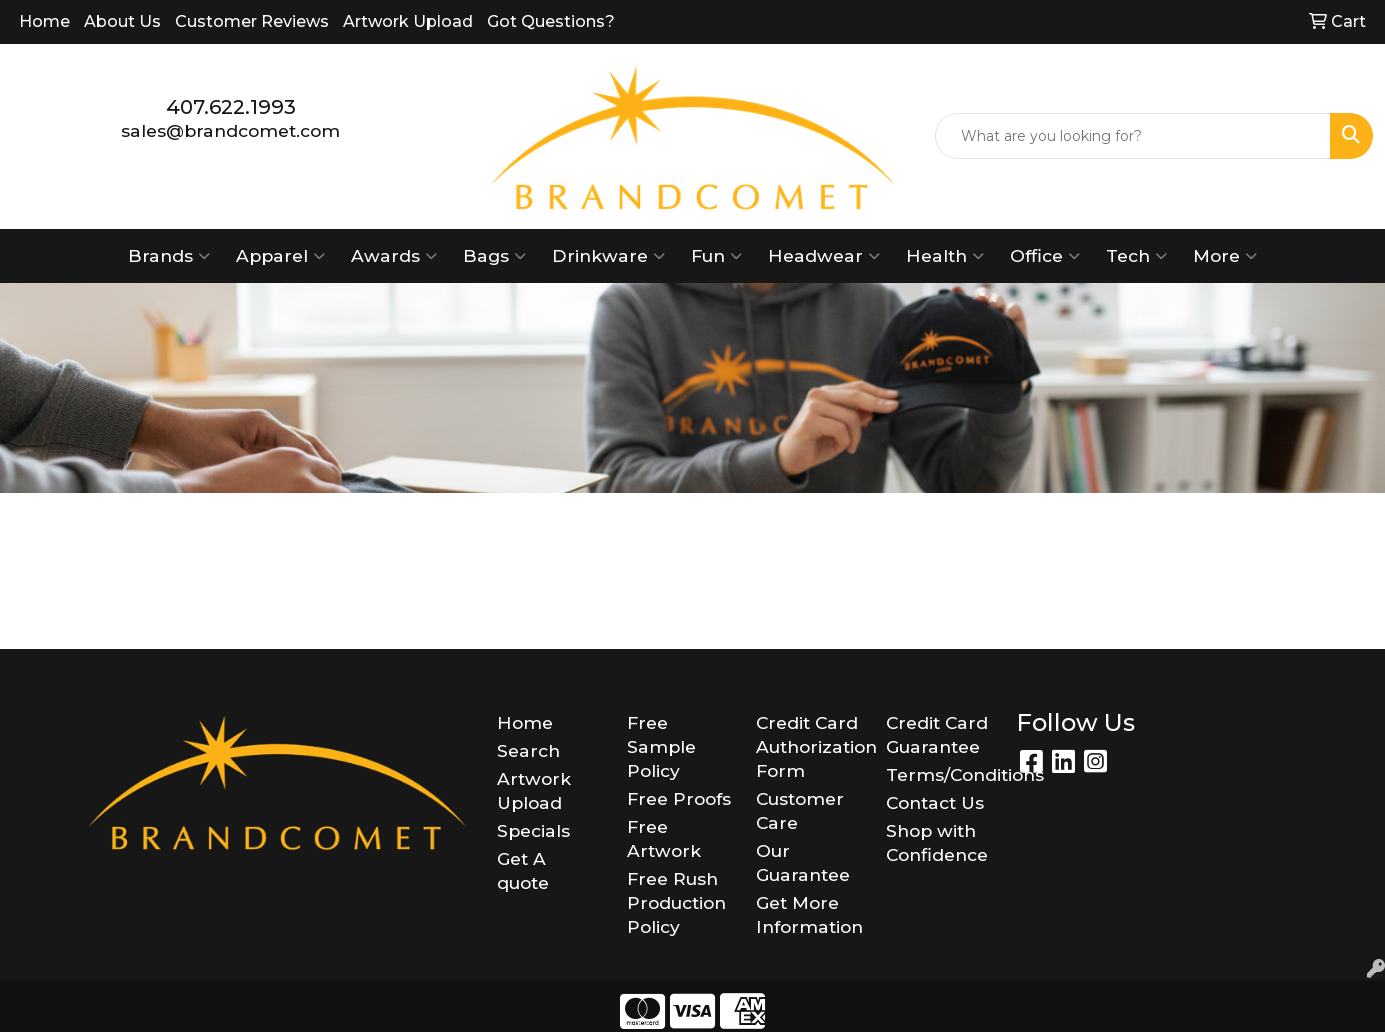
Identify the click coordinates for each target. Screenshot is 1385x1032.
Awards (394, 256)
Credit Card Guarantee (937, 734)
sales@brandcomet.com (230, 130)
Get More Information (809, 914)
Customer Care (800, 810)
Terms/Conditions (939, 774)
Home (44, 21)
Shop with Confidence (937, 842)
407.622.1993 (231, 107)
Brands (169, 256)
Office (1045, 256)
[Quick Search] (1133, 136)
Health (945, 256)
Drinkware (608, 256)
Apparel (280, 256)
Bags (494, 256)
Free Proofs (679, 798)
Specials (533, 830)
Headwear (824, 256)
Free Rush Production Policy (676, 902)
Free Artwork (664, 838)
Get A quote (523, 870)
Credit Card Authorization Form (809, 746)
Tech (1136, 256)
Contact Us (935, 802)
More (1225, 256)
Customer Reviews (252, 21)
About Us (122, 21)
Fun (716, 256)
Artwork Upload (408, 21)
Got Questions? (551, 21)
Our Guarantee (803, 862)
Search (528, 750)
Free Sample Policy (661, 746)
